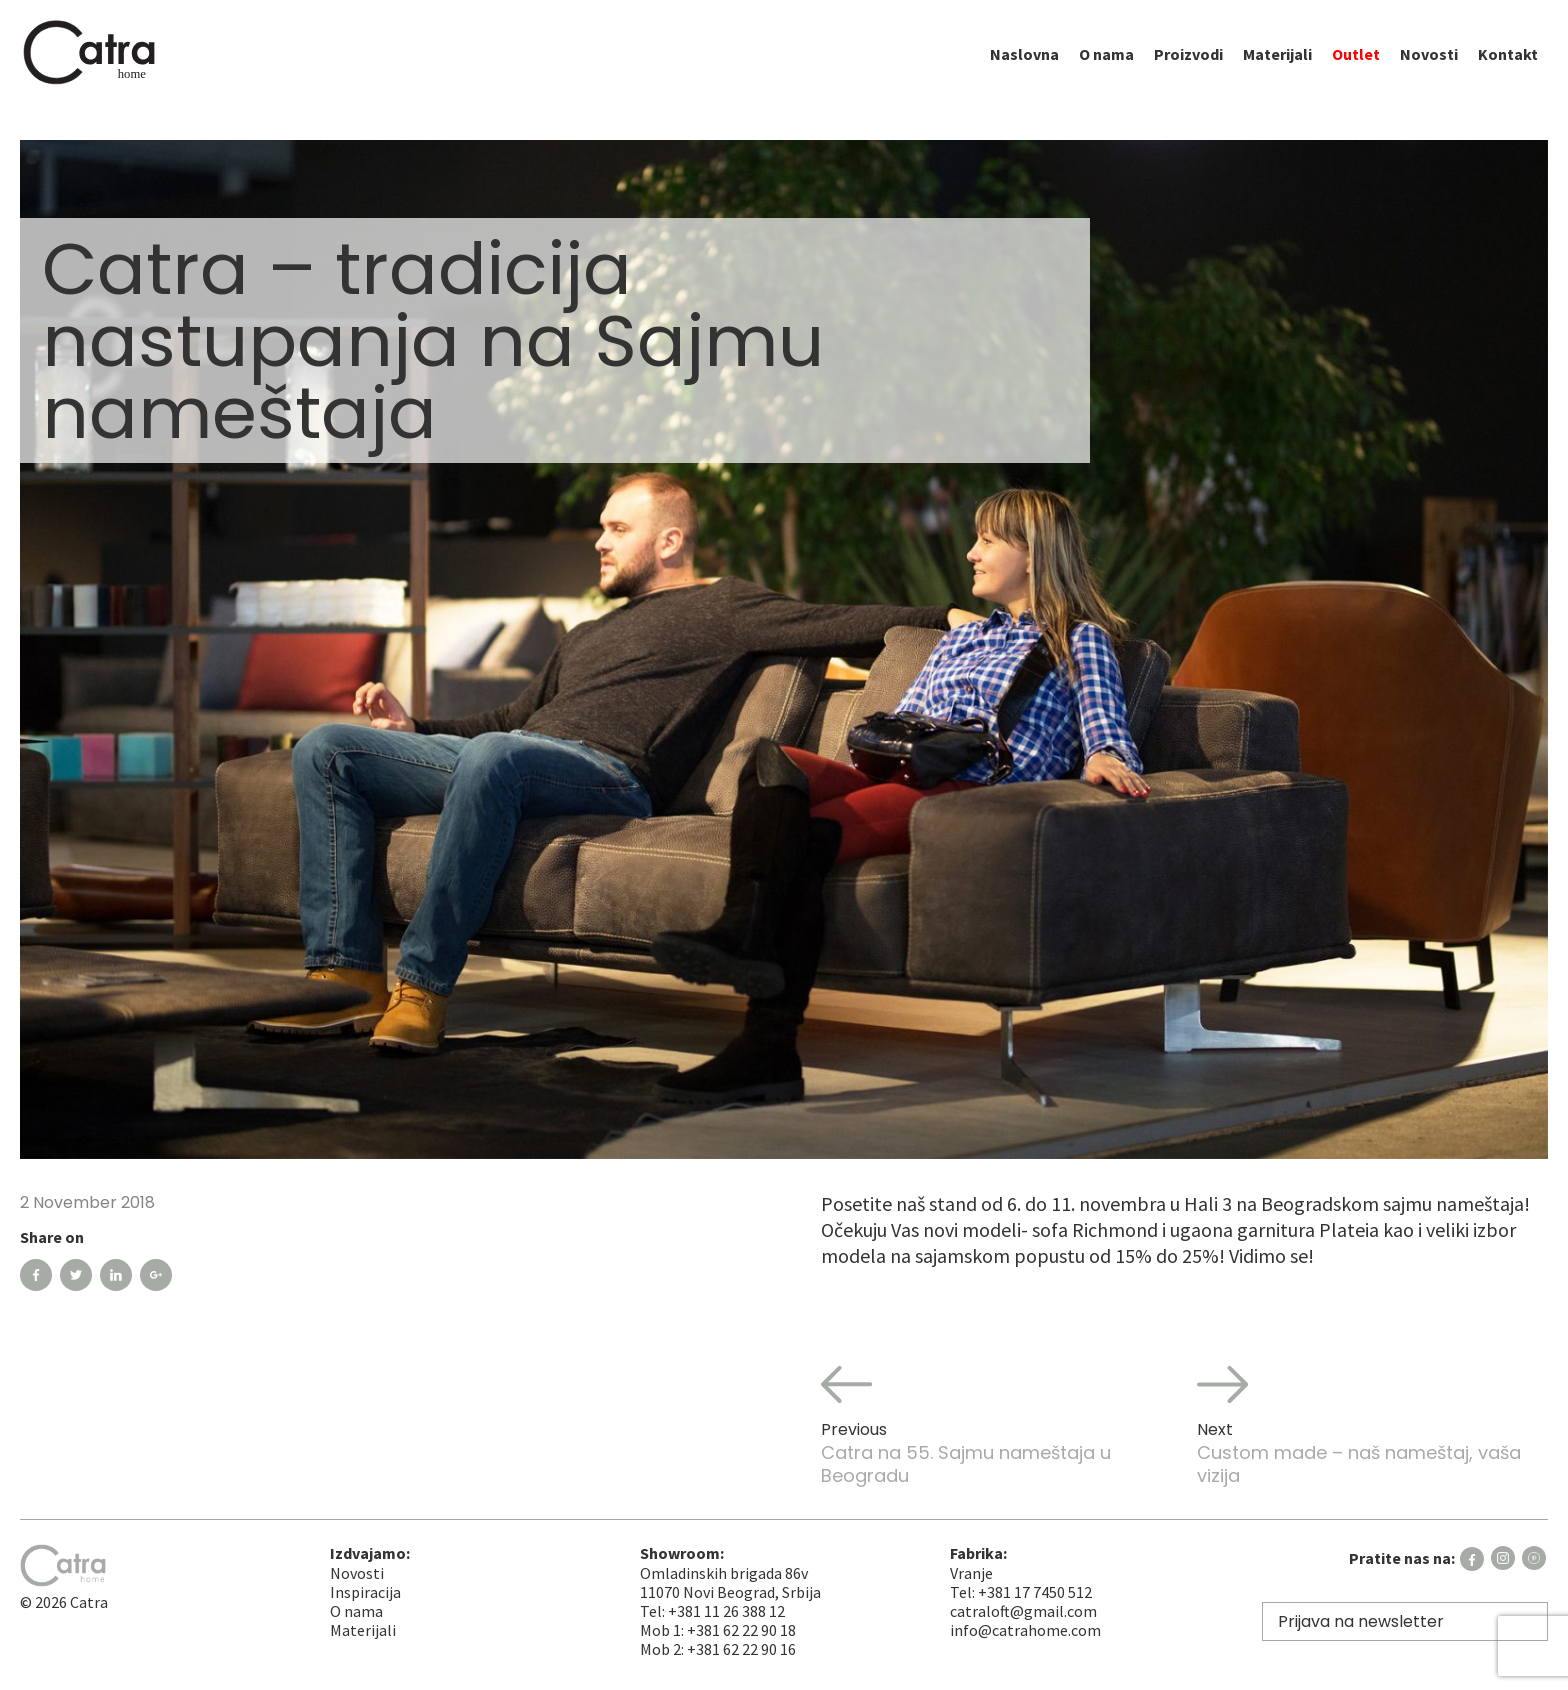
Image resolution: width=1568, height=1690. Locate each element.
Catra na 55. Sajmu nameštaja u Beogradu (996, 1423)
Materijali (1277, 69)
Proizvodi (1188, 69)
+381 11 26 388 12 (726, 1611)
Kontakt (1508, 69)
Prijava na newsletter (1361, 1621)
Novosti (1429, 69)
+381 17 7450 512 (1035, 1592)
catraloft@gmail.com (1023, 1611)
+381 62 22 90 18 (741, 1630)
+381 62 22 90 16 (741, 1649)
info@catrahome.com (1025, 1630)
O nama (1106, 69)
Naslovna (1024, 69)
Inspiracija (365, 1592)
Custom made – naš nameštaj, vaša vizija (1372, 1423)
